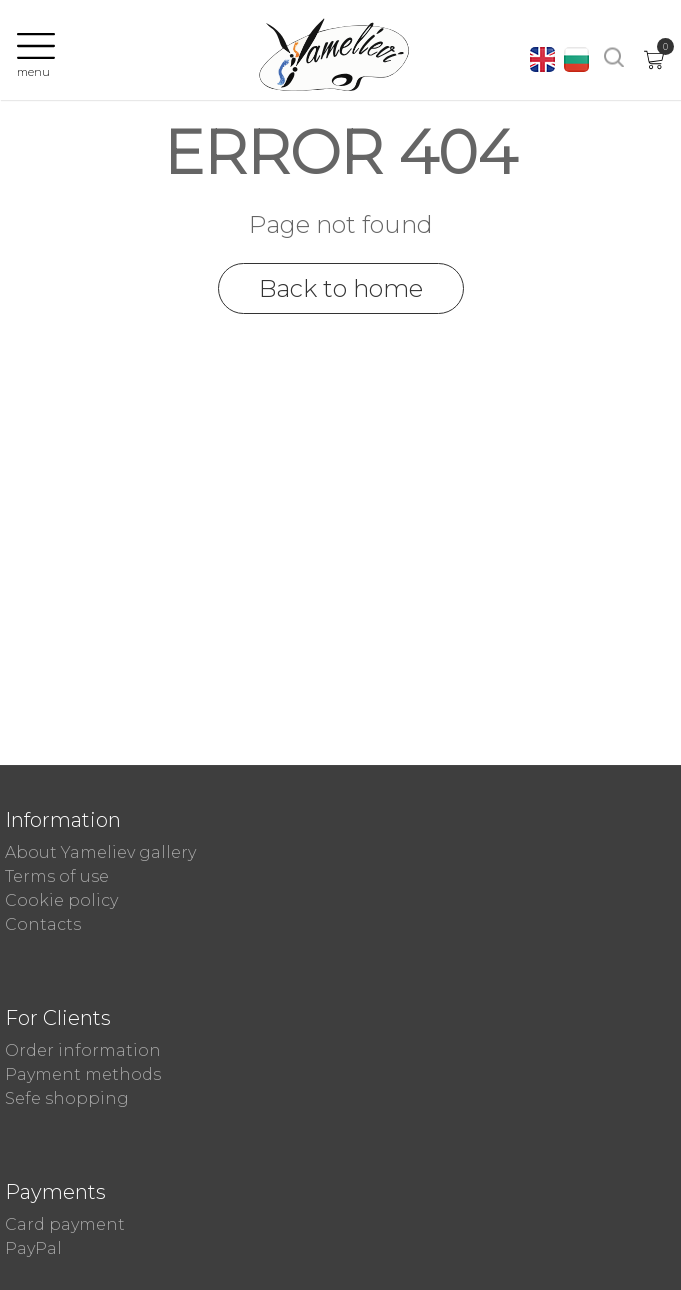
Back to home (341, 288)
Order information (83, 1050)
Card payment (65, 1224)
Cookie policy (61, 900)
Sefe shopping (67, 1098)
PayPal (33, 1248)
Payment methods (83, 1074)
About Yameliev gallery (100, 852)
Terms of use (57, 876)
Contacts (43, 924)
